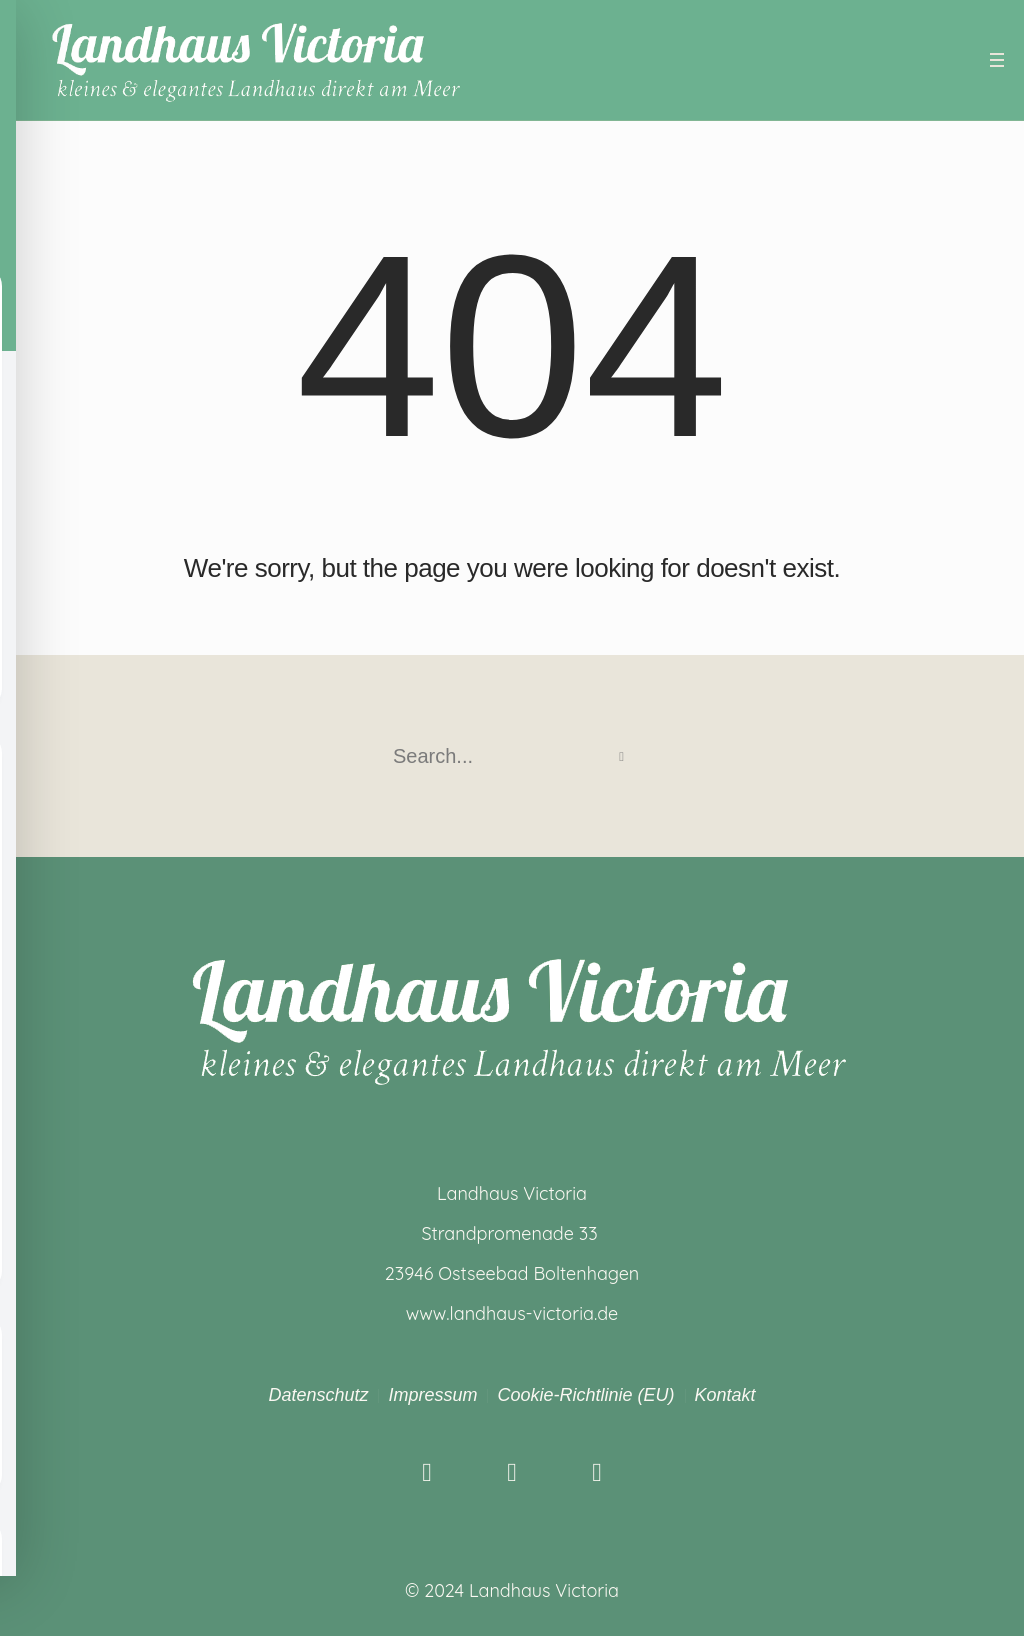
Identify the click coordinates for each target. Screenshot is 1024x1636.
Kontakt (725, 1395)
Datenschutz (318, 1395)
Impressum (432, 1395)
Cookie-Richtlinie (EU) (585, 1395)
